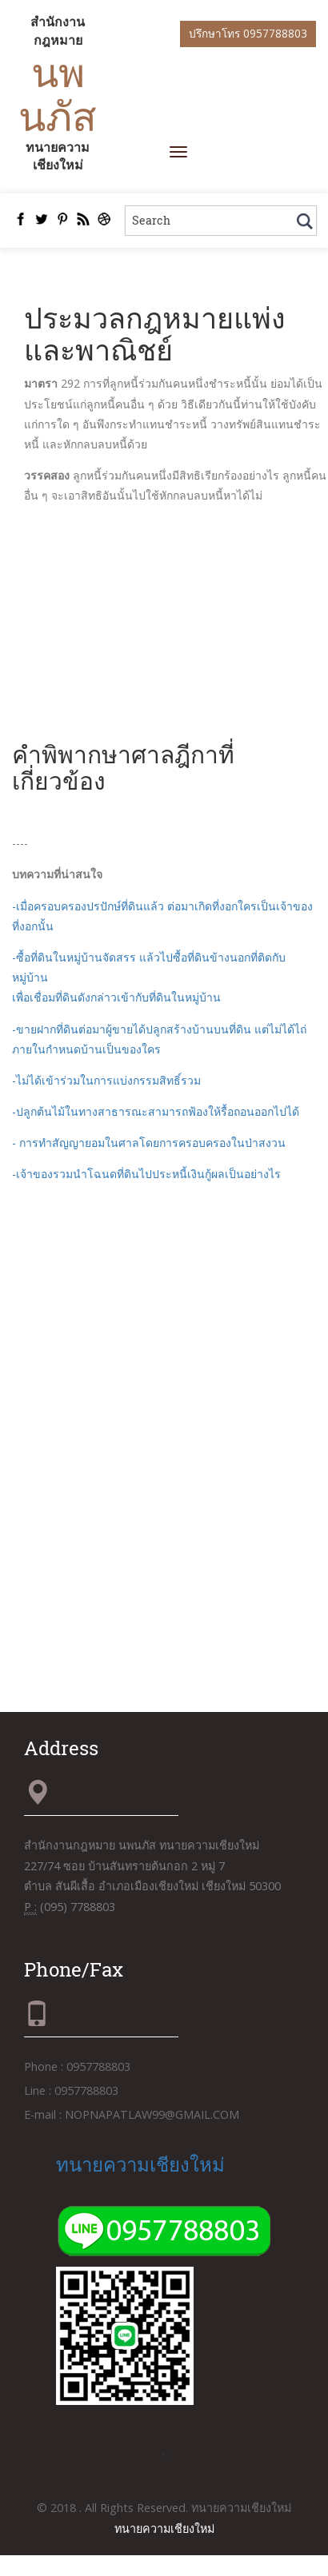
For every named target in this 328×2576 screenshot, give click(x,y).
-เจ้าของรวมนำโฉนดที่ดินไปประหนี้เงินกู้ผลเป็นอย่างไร (146, 1173)
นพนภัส (57, 93)
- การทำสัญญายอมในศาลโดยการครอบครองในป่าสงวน (149, 1142)
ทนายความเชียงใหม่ (140, 2164)
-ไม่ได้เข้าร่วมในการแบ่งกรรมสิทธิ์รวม (106, 1080)
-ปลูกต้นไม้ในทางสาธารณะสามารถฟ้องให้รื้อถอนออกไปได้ (155, 1111)
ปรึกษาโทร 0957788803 (248, 33)
